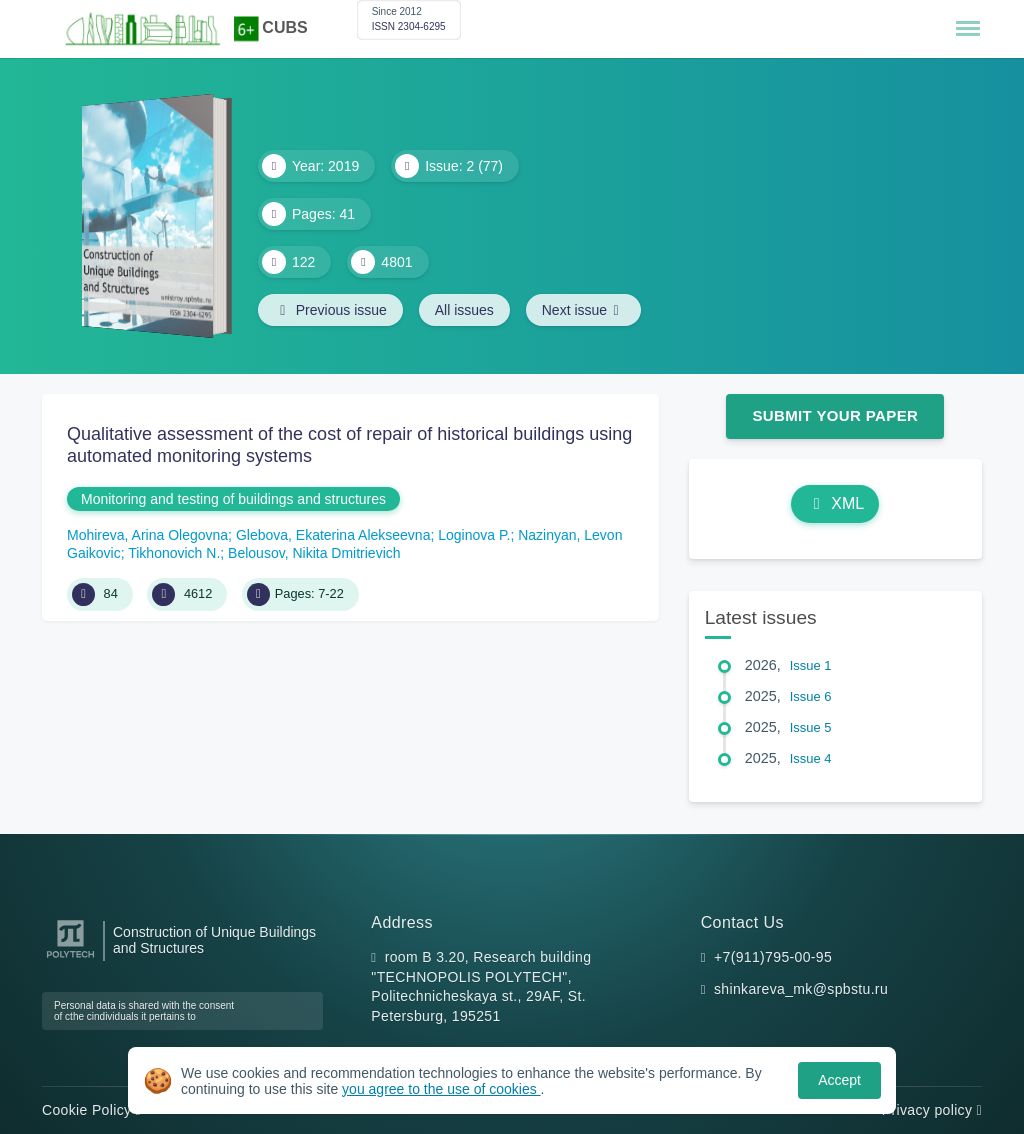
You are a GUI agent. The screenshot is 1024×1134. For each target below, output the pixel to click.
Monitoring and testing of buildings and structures (233, 499)
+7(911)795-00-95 (773, 957)
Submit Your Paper (835, 415)
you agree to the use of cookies (441, 1089)
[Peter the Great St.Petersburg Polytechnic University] (70, 958)
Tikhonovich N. (174, 553)
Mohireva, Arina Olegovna (147, 535)
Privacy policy (932, 1110)
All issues (464, 310)
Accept (839, 1080)
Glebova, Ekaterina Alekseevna (333, 535)
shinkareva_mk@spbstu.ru (801, 989)
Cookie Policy (91, 1110)
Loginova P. (474, 535)
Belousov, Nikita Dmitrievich (314, 553)
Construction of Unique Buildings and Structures (214, 940)
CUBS (284, 27)
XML (835, 503)
